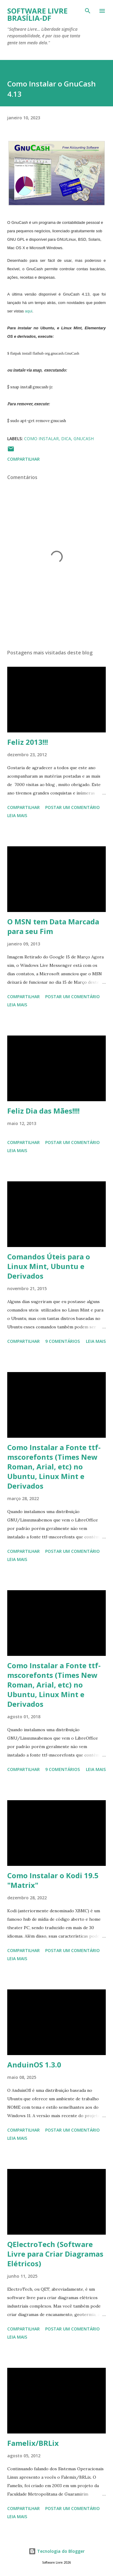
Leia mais (17, 815)
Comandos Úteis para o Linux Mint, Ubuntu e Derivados (48, 1266)
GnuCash (84, 438)
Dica (66, 438)
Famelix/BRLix (33, 2443)
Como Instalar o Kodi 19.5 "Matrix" (53, 1880)
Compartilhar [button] (23, 459)
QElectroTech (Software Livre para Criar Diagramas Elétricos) (55, 2253)
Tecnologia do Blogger (57, 2551)
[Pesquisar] (87, 10)
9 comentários (62, 1341)
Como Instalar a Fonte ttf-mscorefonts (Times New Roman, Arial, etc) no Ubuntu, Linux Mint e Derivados (54, 1466)
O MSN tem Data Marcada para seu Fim (53, 926)
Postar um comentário (72, 807)
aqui (29, 311)
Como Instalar (41, 438)
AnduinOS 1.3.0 (34, 2065)
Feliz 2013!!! (27, 742)
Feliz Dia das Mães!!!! (43, 1111)
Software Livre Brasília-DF (37, 14)
